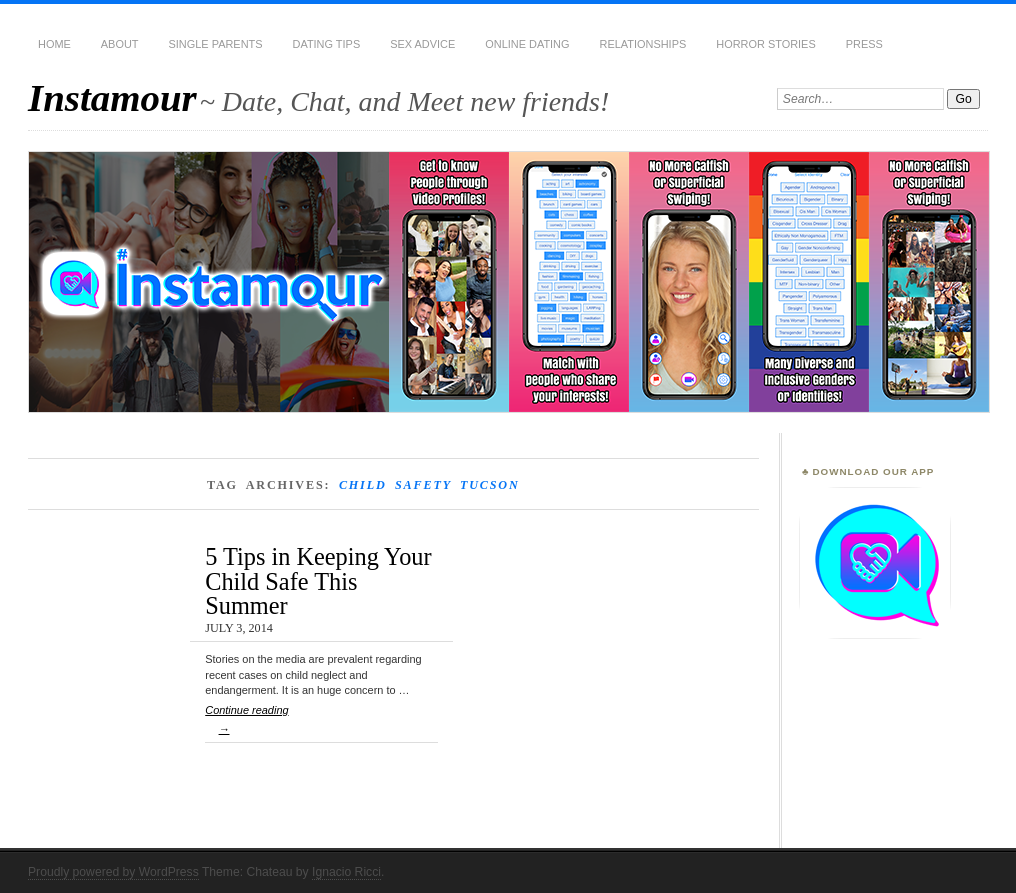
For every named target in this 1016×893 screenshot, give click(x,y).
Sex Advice (422, 44)
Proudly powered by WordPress (113, 872)
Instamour (112, 97)
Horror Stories (765, 44)
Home (54, 44)
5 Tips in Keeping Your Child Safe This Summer (318, 581)
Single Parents (216, 44)
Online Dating (527, 44)
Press (864, 44)
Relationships (643, 44)
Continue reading (321, 723)
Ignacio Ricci (346, 872)
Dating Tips (327, 44)
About (120, 44)
